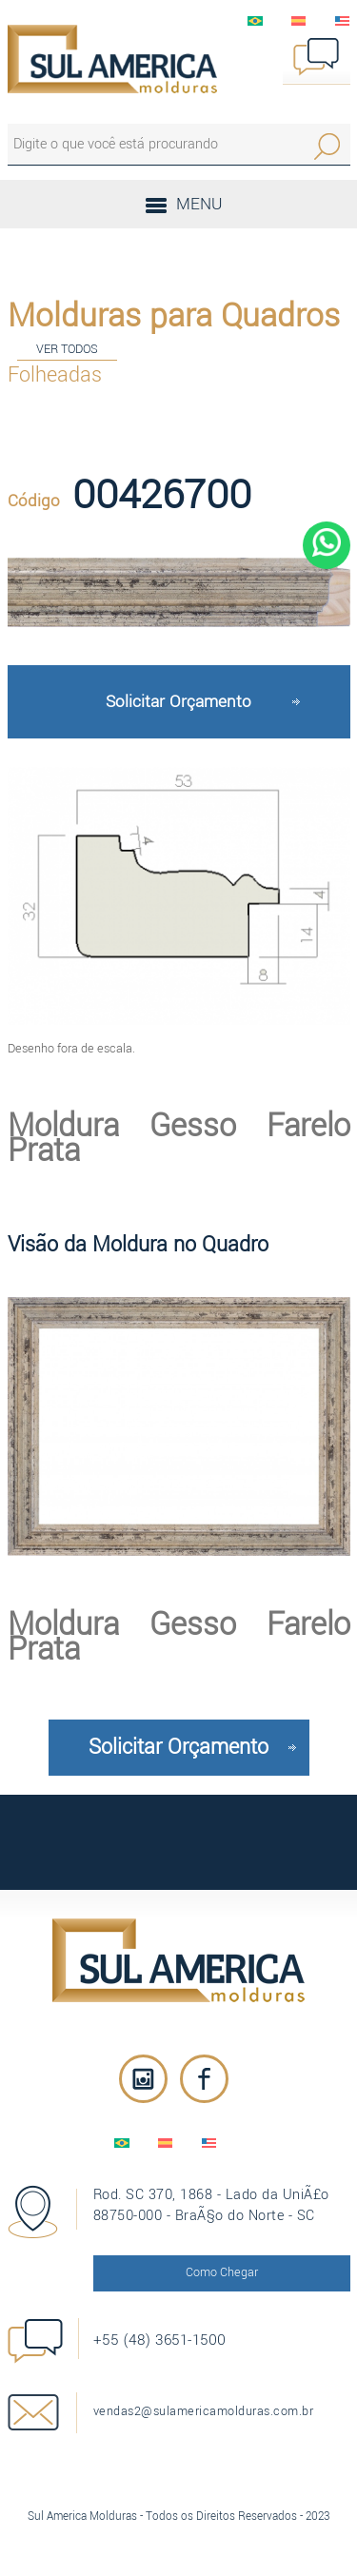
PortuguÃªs (255, 21)
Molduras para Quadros (174, 316)
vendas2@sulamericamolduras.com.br (203, 2411)
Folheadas (55, 375)
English (342, 21)
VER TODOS (67, 349)
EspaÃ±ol (299, 21)
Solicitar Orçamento (178, 702)
